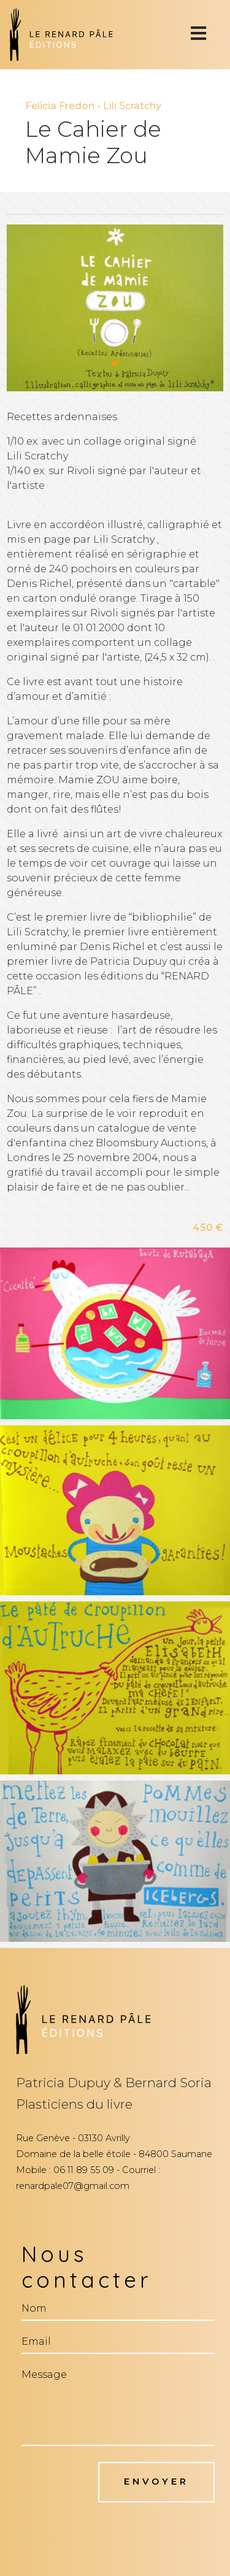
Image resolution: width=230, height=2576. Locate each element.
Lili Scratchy (132, 106)
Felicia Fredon (59, 106)
